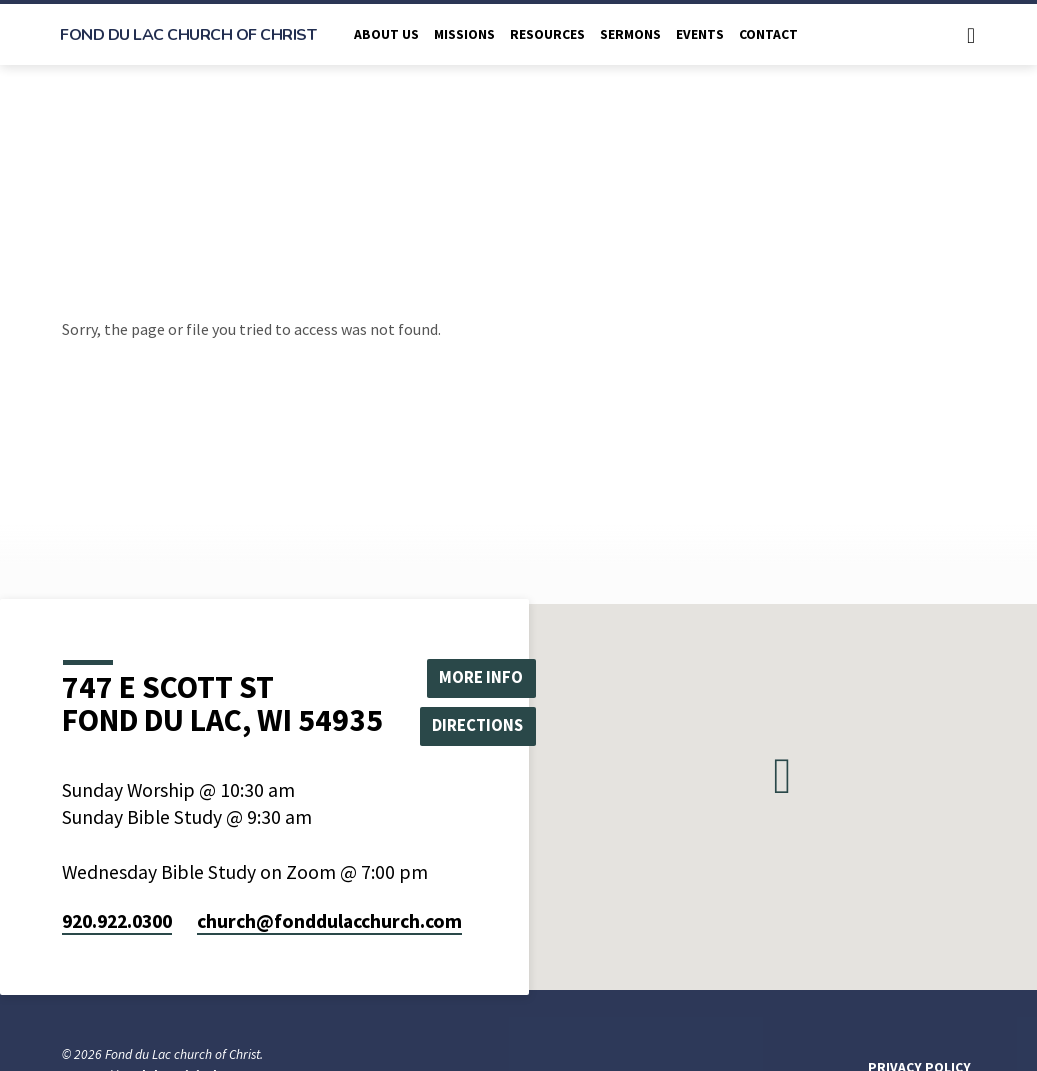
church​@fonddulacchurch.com (329, 921)
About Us (386, 34)
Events (700, 34)
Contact (768, 34)
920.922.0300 (117, 921)
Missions (464, 34)
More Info (485, 675)
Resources (547, 34)
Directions (485, 726)
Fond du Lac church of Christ (188, 35)
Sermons (630, 34)
